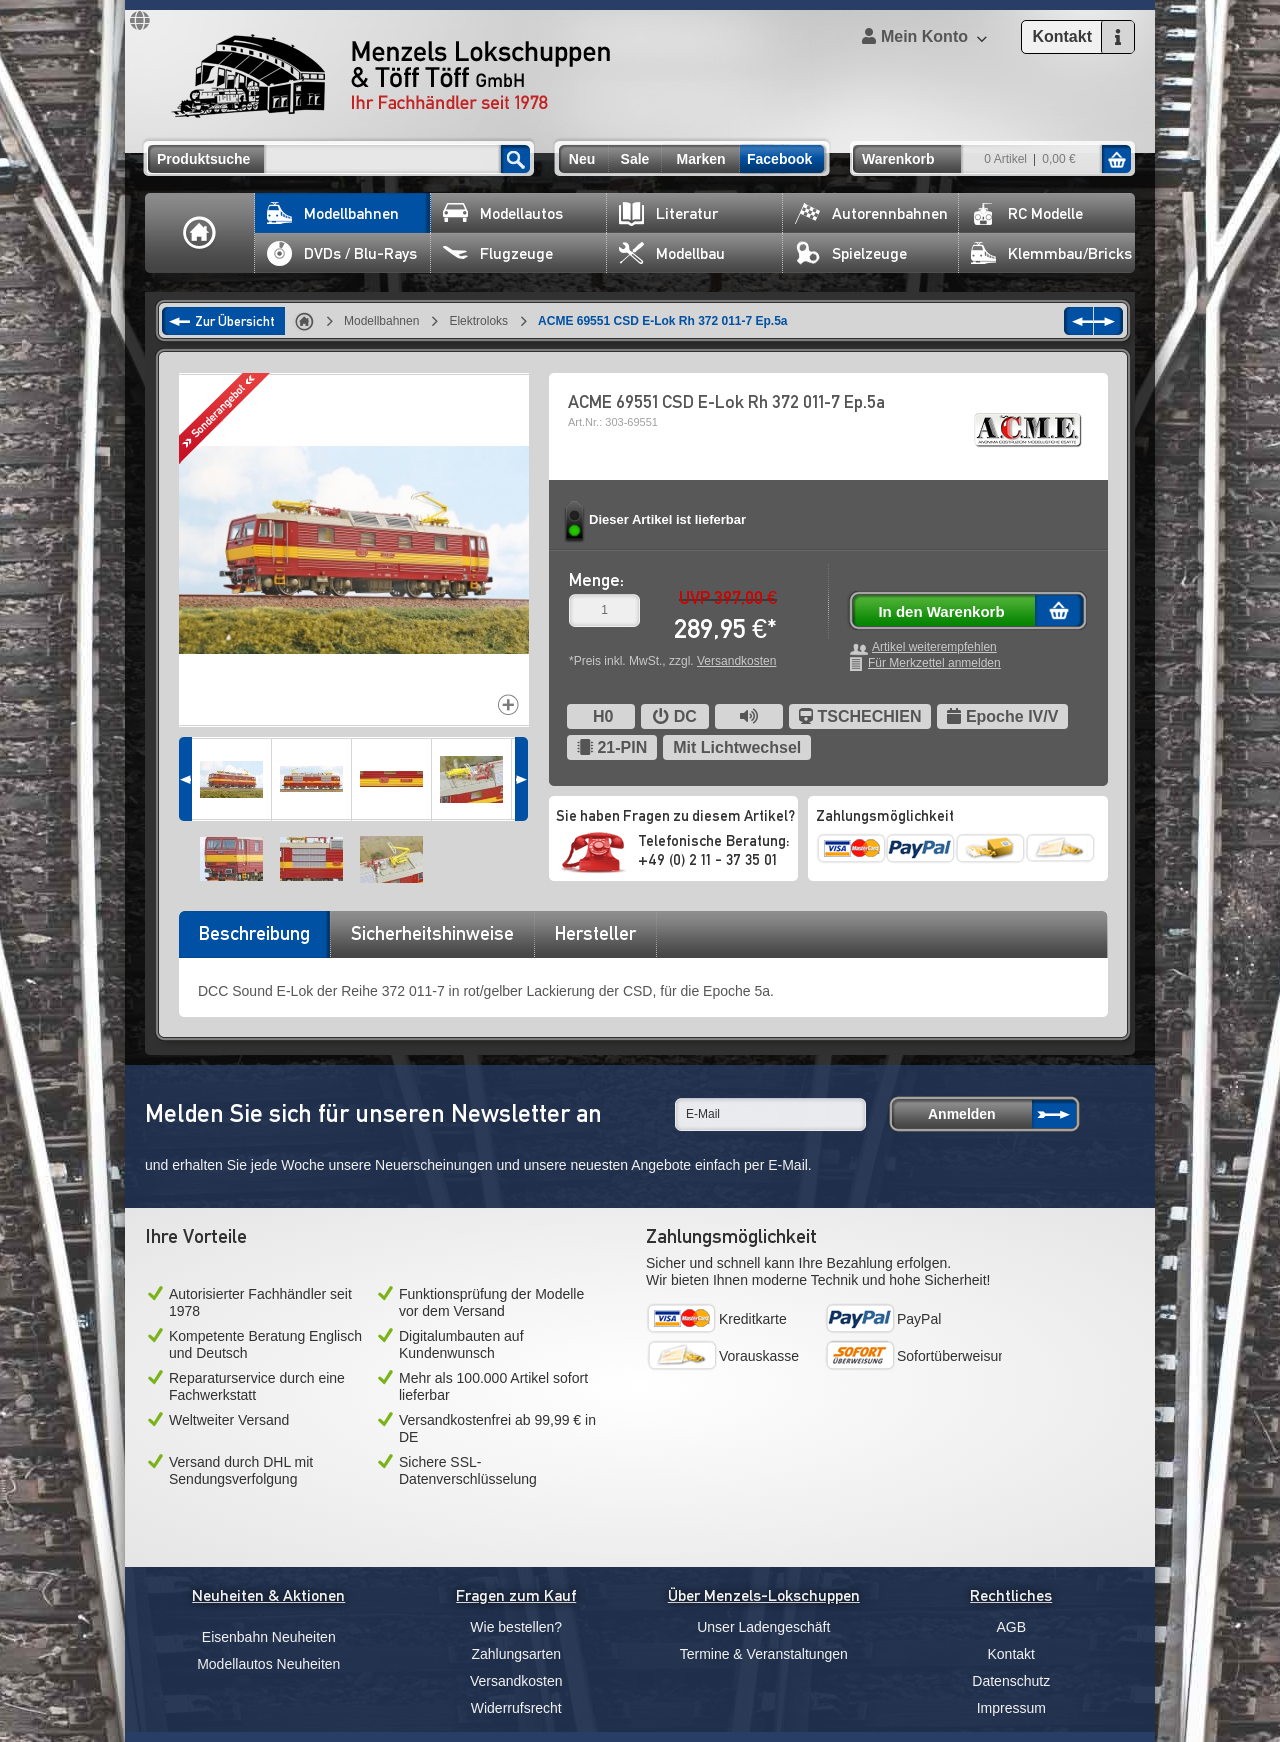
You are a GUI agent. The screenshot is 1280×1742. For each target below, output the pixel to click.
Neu (582, 159)
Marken (700, 159)
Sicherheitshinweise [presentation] (432, 933)
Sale (635, 159)
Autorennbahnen (871, 213)
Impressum (1011, 1708)
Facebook (779, 159)
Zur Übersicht (235, 321)
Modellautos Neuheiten (268, 1664)
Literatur (668, 213)
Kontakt (1011, 1654)
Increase (508, 704)
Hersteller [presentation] (595, 933)
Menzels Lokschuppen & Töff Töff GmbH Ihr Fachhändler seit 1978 (391, 76)
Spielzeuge (851, 253)
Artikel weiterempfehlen (934, 647)
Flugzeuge (498, 253)
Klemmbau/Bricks (1051, 253)
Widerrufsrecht (516, 1708)
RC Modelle (1027, 213)
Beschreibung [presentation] (254, 933)
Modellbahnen (333, 213)
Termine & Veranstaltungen (764, 1654)
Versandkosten (736, 661)
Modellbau (672, 253)
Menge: (596, 579)
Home (200, 233)
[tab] (254, 940)
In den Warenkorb (941, 611)
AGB (1011, 1627)
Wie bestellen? (516, 1627)
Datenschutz (1011, 1681)
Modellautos (503, 213)
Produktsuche (203, 159)
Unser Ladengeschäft (763, 1627)
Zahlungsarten (516, 1654)
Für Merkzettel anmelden (934, 663)
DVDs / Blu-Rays (342, 253)
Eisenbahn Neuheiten (269, 1637)
